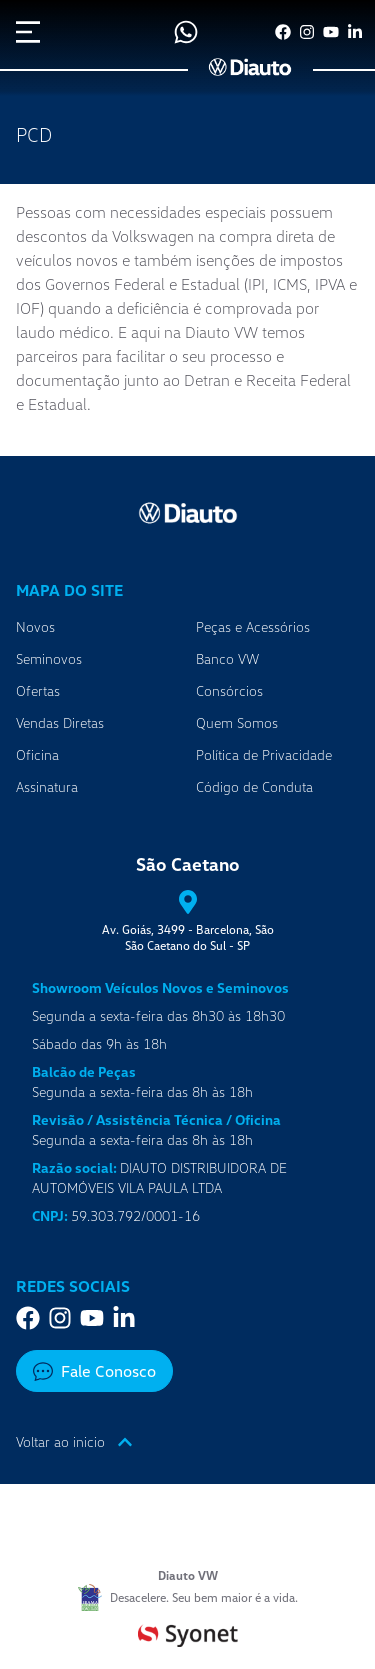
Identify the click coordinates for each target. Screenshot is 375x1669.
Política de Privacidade (264, 754)
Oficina (37, 754)
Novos (35, 626)
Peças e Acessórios (253, 626)
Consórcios (229, 690)
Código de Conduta (254, 786)
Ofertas (38, 690)
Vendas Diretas (60, 722)
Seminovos (49, 658)
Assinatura (47, 786)
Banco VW (227, 658)
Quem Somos (237, 722)
